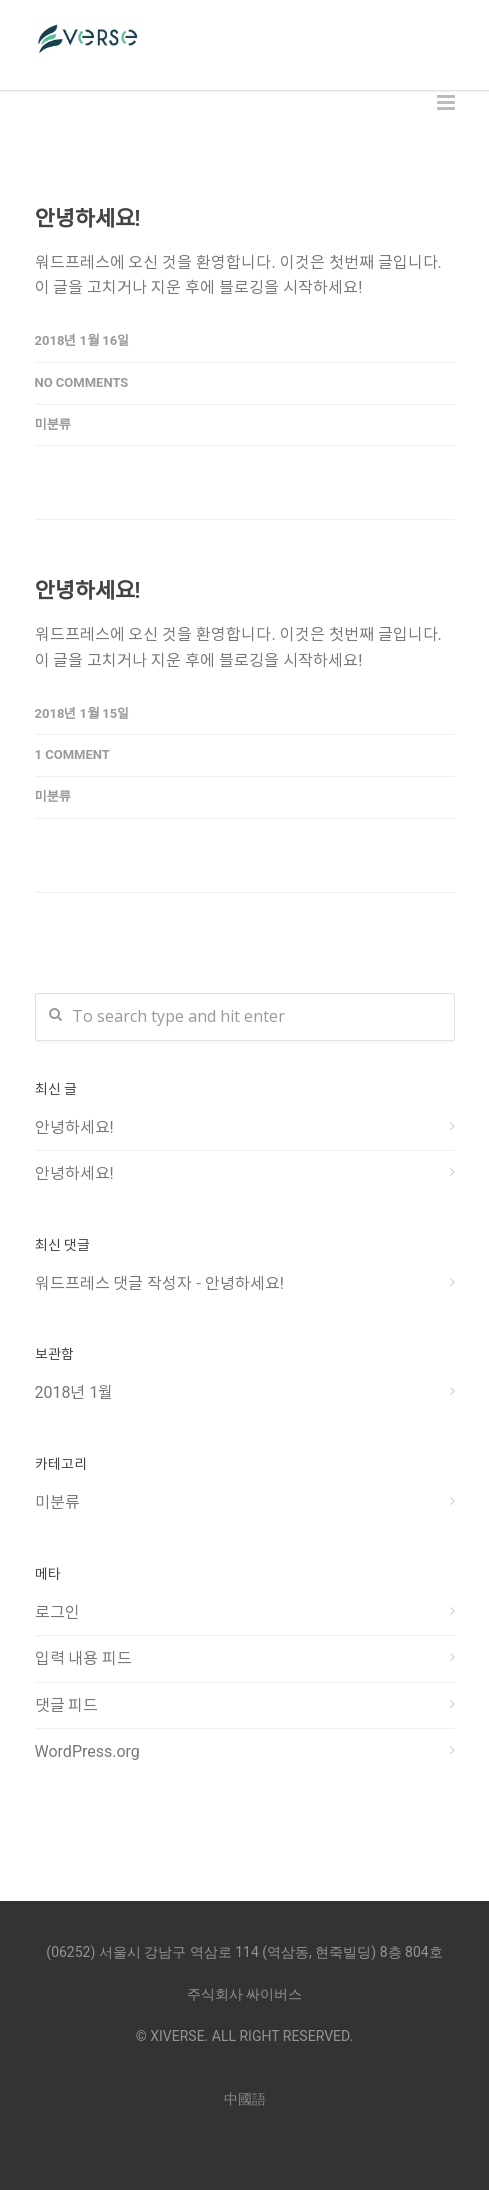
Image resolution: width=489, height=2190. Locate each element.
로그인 (57, 1612)
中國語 (245, 2099)
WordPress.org (87, 1751)
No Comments (82, 382)
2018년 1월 (74, 1392)
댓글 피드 (67, 1705)
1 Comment (72, 754)
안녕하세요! (88, 218)
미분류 (53, 424)
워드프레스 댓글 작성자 (114, 1283)
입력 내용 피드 (84, 1658)
